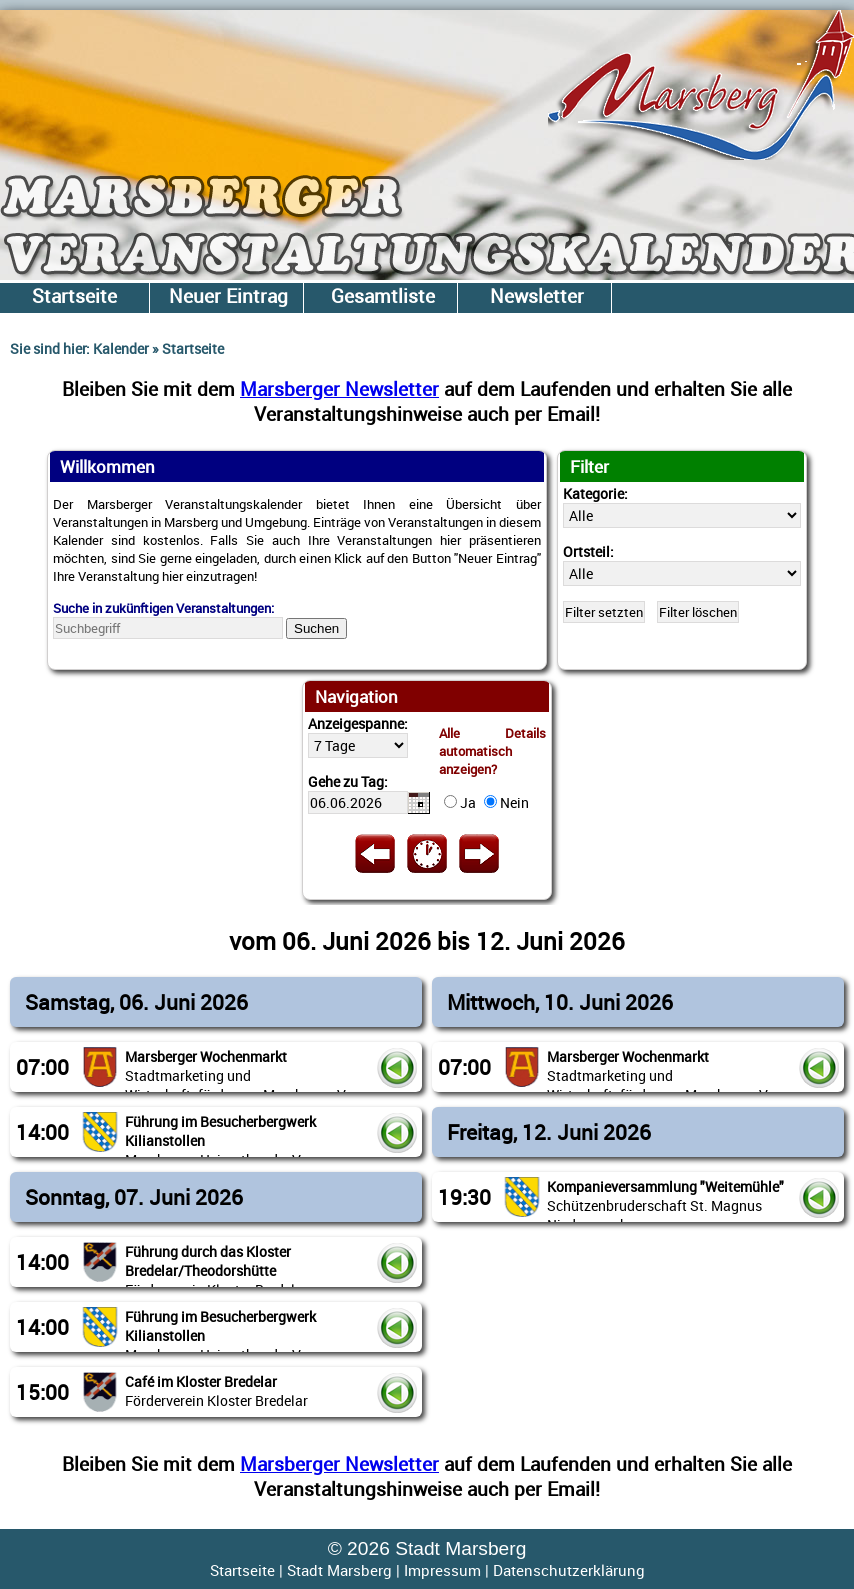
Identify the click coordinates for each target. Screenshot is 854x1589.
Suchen (316, 628)
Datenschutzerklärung (569, 1570)
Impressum (442, 1570)
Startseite (242, 1570)
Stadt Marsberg (339, 1570)
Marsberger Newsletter (339, 388)
